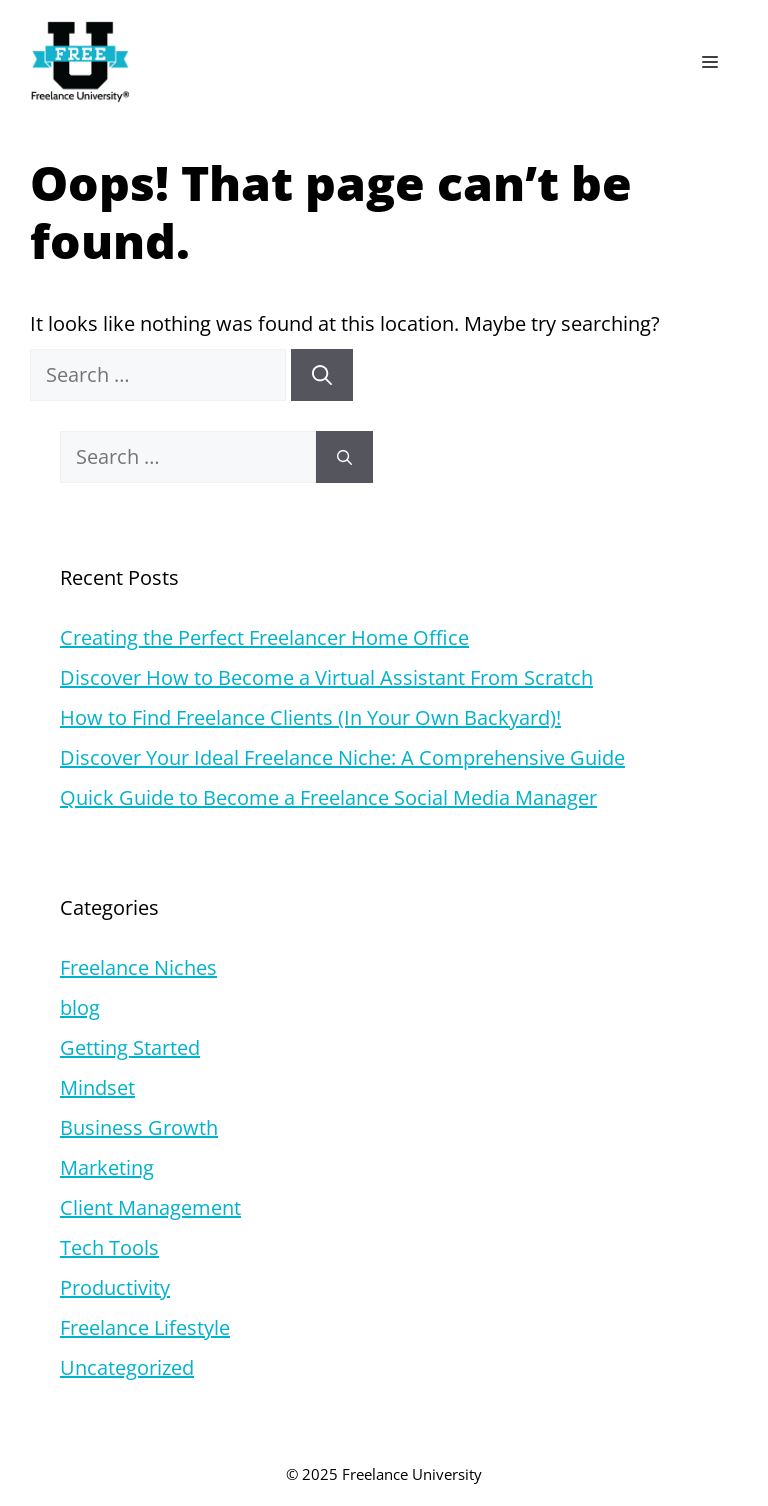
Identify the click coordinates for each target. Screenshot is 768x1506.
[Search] (322, 375)
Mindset (97, 1087)
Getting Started (130, 1047)
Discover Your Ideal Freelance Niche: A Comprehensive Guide (342, 757)
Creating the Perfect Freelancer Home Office (264, 637)
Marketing (107, 1167)
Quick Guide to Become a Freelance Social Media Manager (328, 797)
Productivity (115, 1287)
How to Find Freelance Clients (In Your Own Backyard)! (310, 717)
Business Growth (139, 1127)
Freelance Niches (138, 967)
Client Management (150, 1207)
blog (80, 1007)
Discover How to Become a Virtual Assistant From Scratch (326, 677)
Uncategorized (127, 1367)
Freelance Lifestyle (145, 1327)
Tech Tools (109, 1247)
